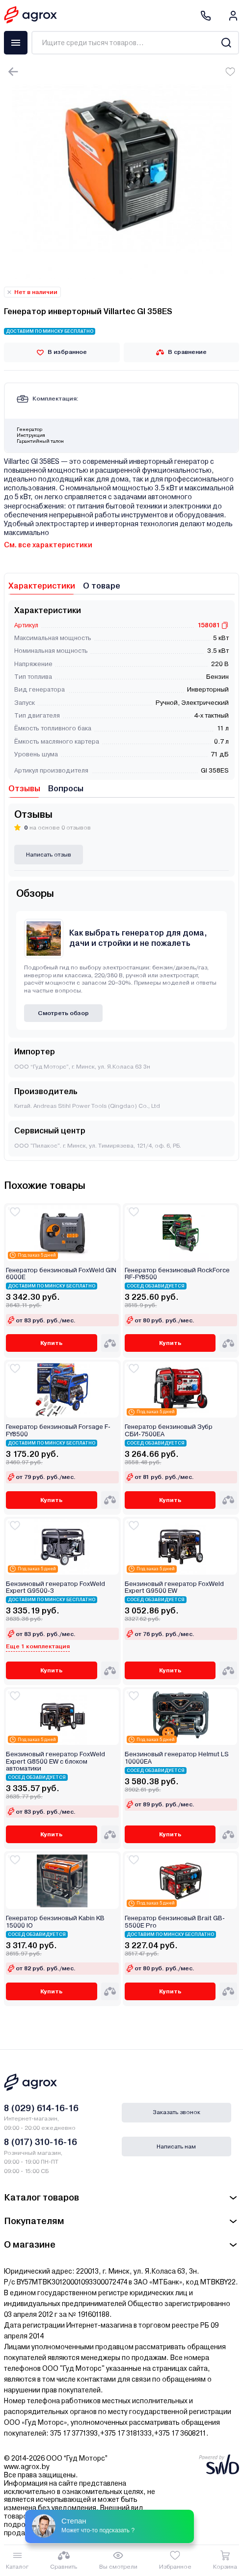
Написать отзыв (48, 854)
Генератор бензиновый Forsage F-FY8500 (58, 1430)
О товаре (101, 585)
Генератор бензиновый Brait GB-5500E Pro (175, 1922)
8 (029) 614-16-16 (41, 2108)
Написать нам (176, 2146)
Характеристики (41, 585)
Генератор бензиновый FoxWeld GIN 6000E (61, 1274)
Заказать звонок (176, 2112)
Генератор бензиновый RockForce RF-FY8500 (177, 1274)
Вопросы (65, 788)
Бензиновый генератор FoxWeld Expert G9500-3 (55, 1587)
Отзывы (24, 788)
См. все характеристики (48, 545)
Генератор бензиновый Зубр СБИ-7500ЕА (169, 1430)
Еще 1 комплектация (38, 1646)
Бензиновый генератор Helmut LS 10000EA (177, 1758)
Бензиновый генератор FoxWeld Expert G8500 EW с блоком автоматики (55, 1761)
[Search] (226, 42)
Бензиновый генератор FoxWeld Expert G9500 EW (174, 1587)
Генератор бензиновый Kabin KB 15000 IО (55, 1922)
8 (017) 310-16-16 (40, 2142)
